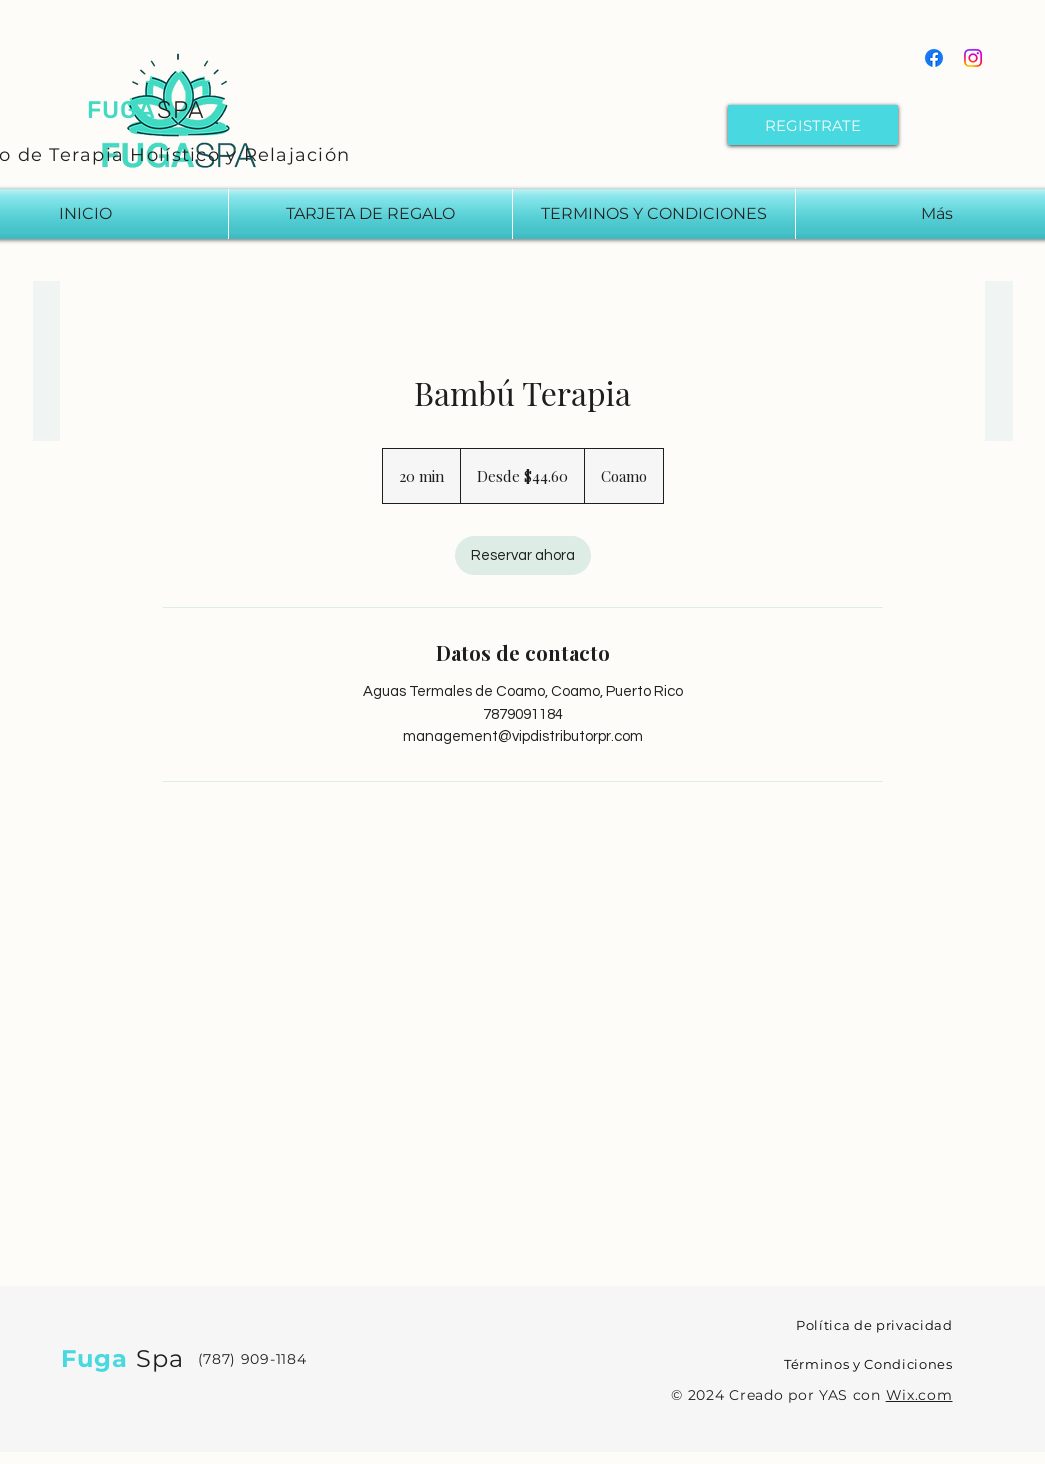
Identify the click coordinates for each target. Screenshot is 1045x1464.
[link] (523, 555)
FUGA (122, 110)
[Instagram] (973, 58)
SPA (181, 110)
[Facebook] (934, 58)
